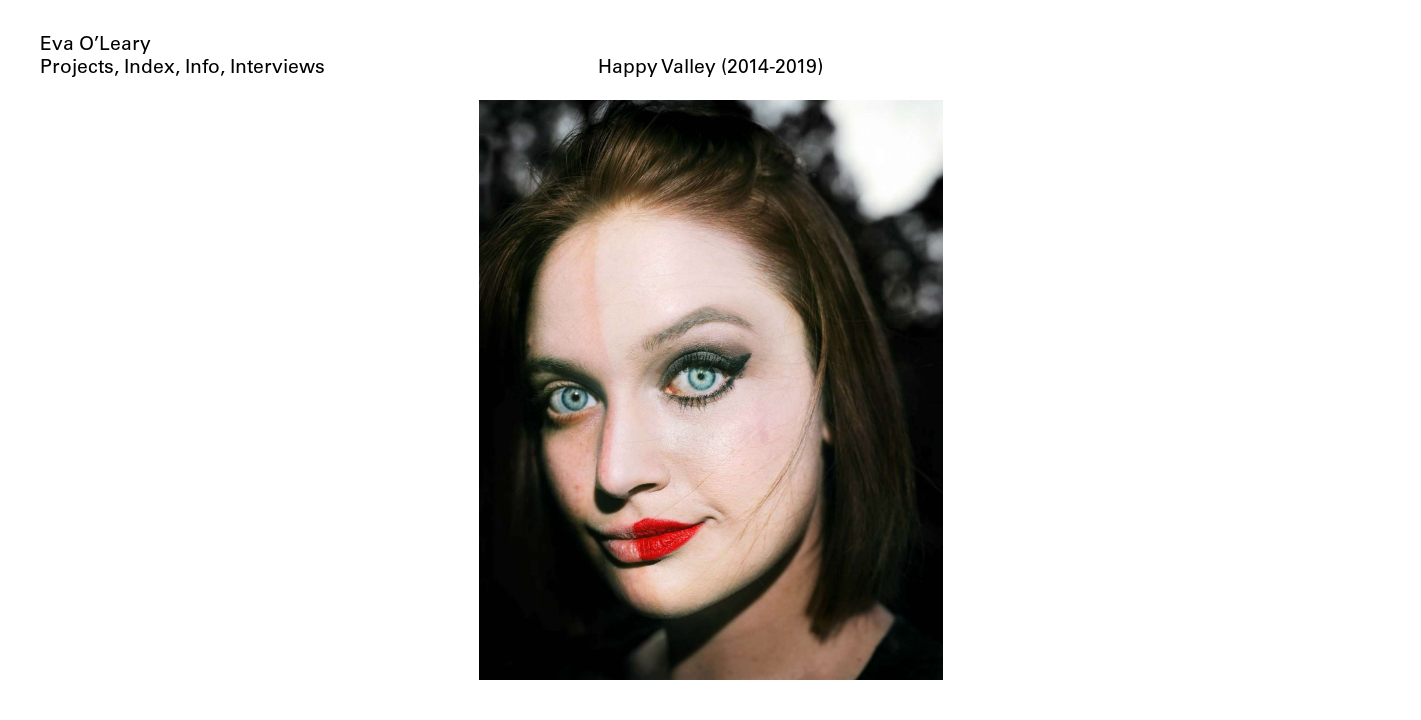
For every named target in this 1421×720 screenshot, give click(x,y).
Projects (77, 68)
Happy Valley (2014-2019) (710, 68)
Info (202, 68)
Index (149, 68)
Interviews (277, 68)
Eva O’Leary (95, 45)
